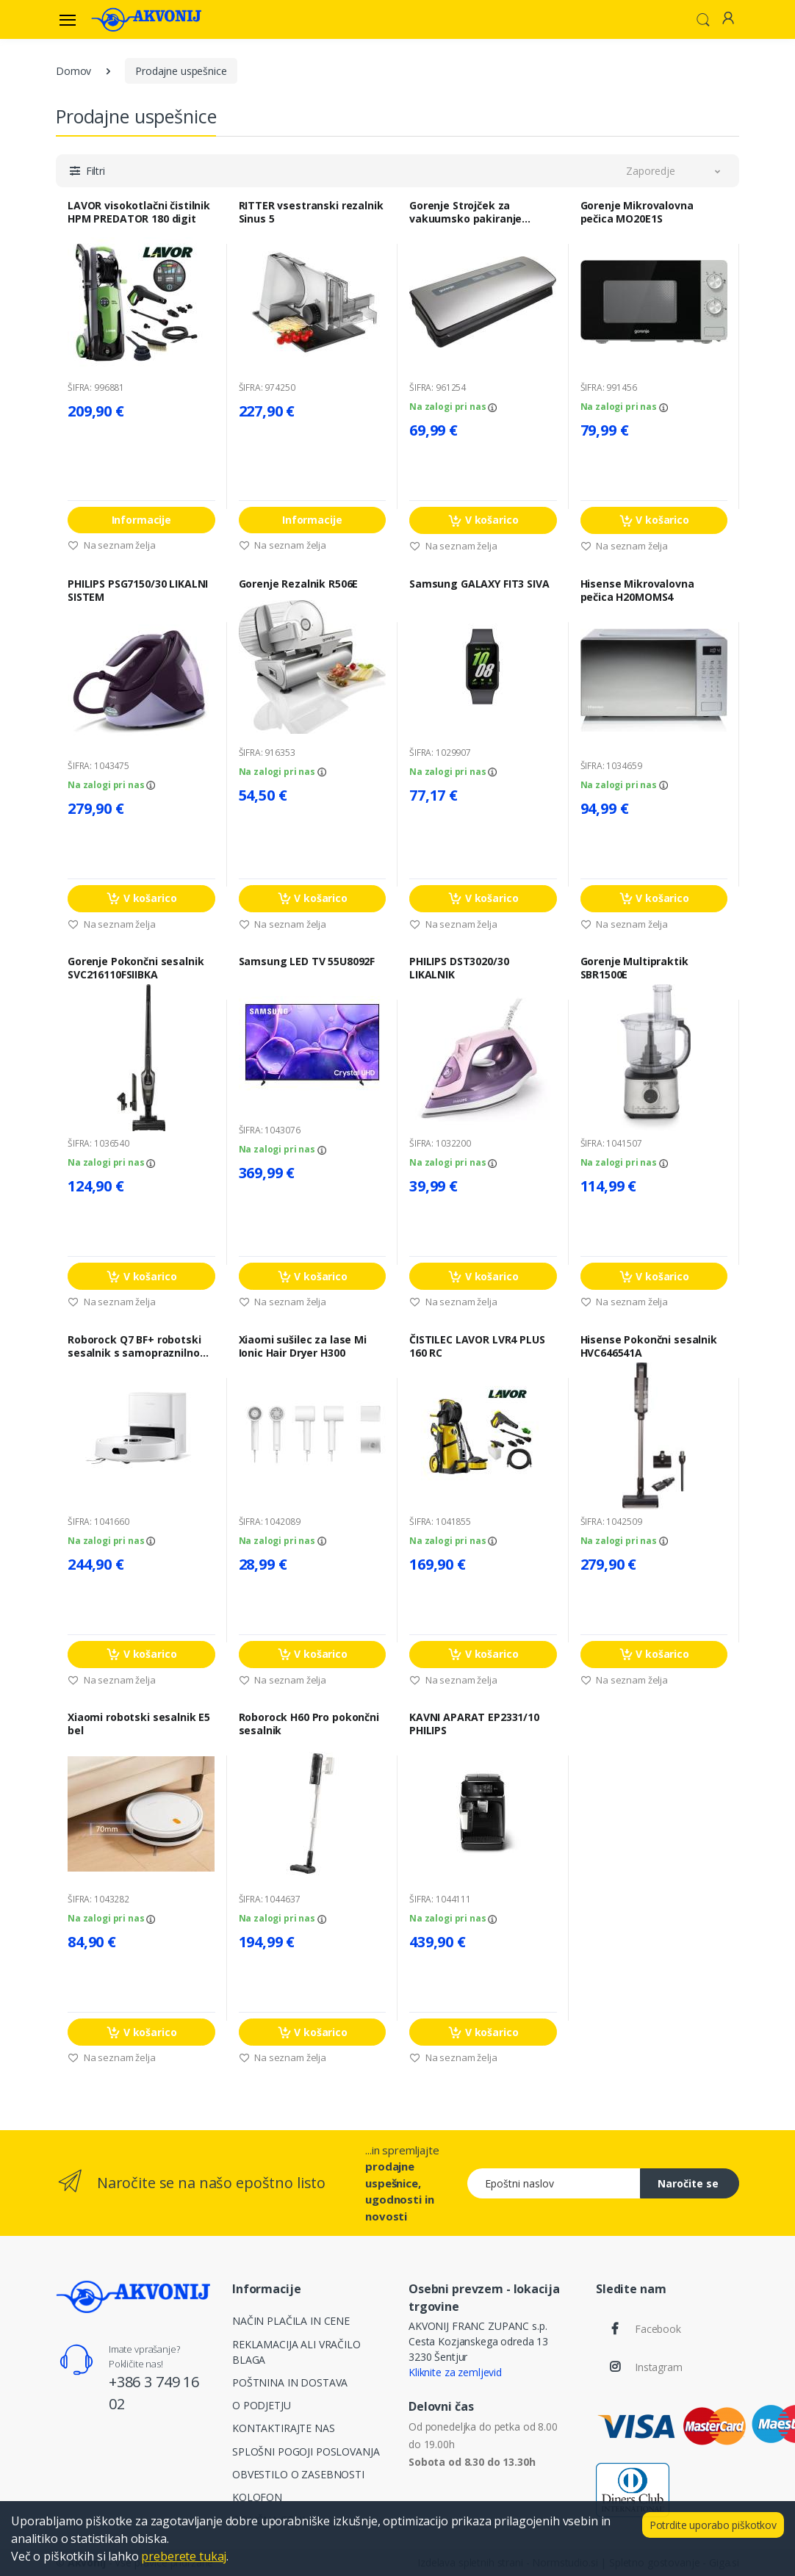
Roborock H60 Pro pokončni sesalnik (309, 1724)
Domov (73, 71)
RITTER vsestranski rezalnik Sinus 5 (311, 212)
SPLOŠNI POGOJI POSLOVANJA (305, 2451)
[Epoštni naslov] (554, 2183)
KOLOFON (257, 2497)
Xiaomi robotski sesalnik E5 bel (139, 1724)
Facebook (658, 2329)
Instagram (659, 2367)
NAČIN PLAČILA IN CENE (291, 2321)
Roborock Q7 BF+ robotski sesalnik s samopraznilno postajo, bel (134, 1346)
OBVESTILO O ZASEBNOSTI (298, 2474)
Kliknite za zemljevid (455, 2372)
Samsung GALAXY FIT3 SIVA (479, 584)
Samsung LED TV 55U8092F (307, 961)
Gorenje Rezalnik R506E (299, 584)
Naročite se (688, 2183)
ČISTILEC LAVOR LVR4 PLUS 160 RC (477, 1346)
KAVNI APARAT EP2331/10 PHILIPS (474, 1724)
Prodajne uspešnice (180, 71)
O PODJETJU (261, 2405)
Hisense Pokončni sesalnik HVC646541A (648, 1346)
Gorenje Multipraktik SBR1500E (634, 968)
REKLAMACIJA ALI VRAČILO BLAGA (296, 2352)
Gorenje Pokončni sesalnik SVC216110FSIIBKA (136, 968)
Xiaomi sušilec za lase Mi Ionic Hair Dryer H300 (303, 1346)
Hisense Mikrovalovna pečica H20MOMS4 (637, 590)
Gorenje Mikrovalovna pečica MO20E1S (637, 212)
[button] (703, 18)
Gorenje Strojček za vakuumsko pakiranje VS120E (465, 212)
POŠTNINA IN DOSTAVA (290, 2382)
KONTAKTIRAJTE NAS (283, 2428)
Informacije (141, 520)
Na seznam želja (112, 545)
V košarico (482, 520)
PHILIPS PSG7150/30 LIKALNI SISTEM (138, 590)
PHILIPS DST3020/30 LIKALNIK (458, 968)
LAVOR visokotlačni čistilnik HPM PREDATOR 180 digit (139, 212)
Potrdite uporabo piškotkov (713, 2525)
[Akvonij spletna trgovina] (146, 19)
